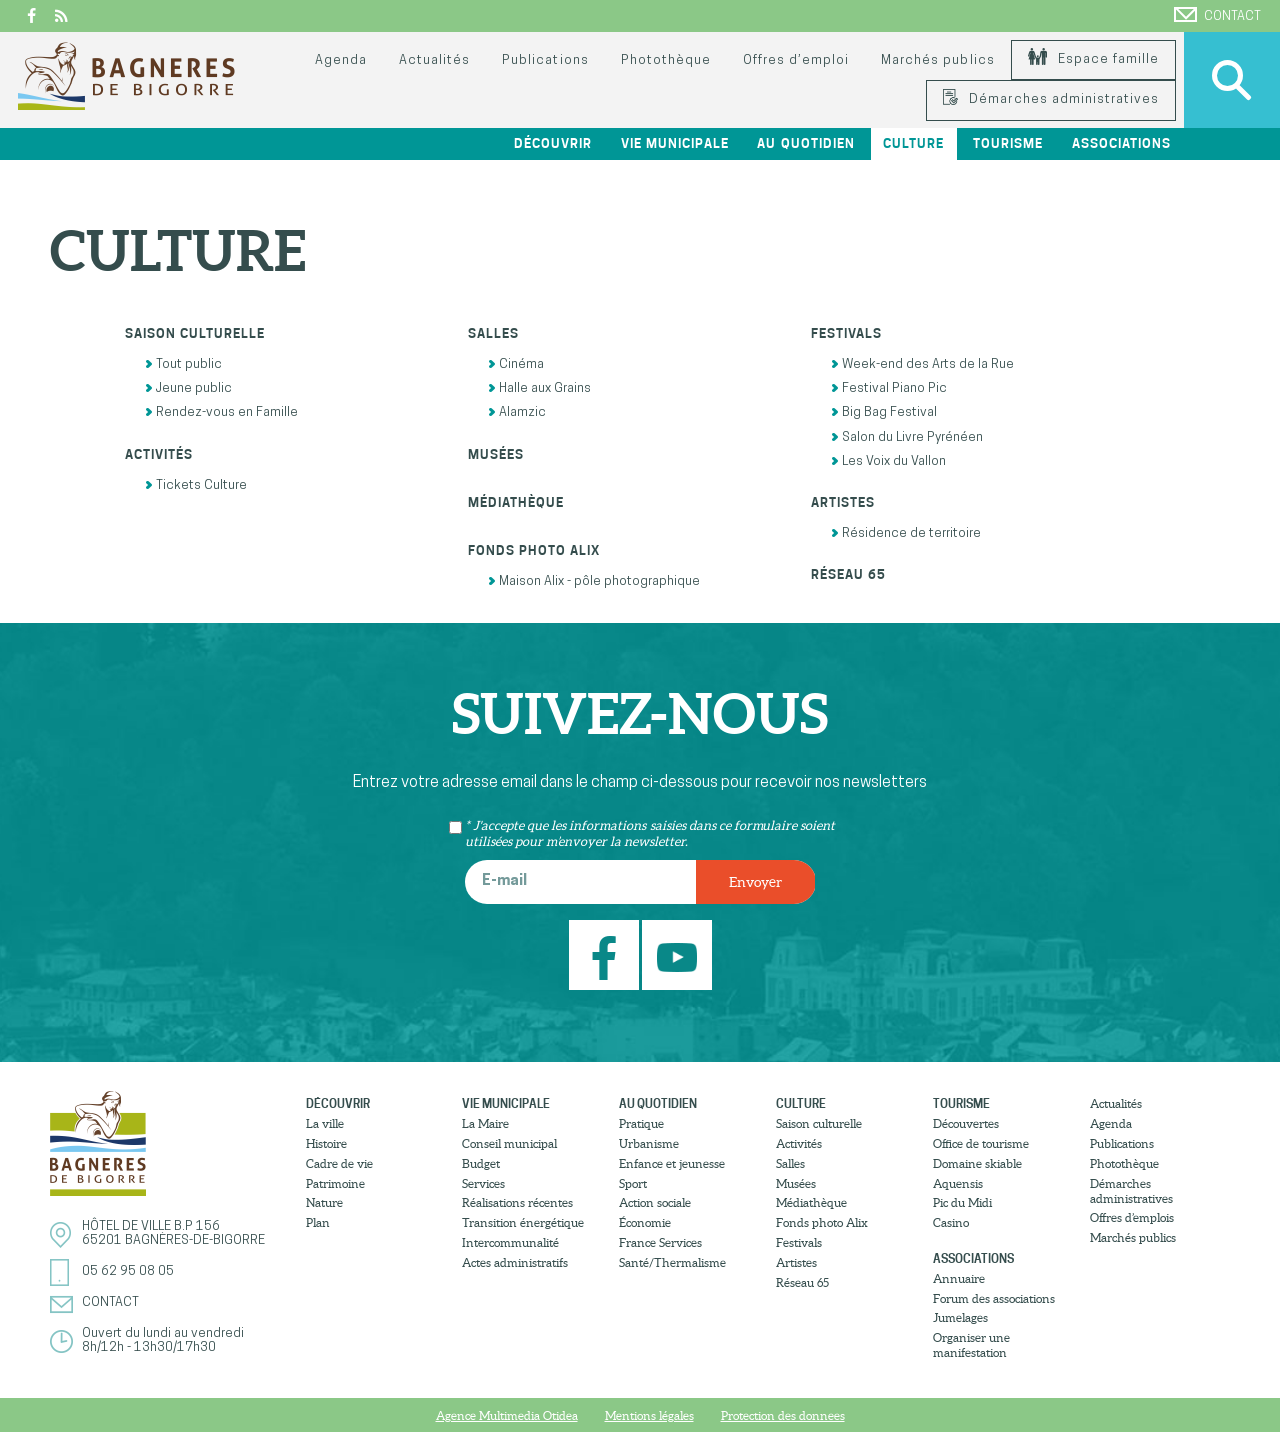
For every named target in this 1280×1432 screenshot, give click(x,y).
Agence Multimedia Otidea (507, 1415)
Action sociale (655, 1202)
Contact (1217, 15)
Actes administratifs (515, 1262)
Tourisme (1008, 143)
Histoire (326, 1143)
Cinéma (516, 364)
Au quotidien (805, 143)
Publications (545, 60)
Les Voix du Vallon (888, 461)
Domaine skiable (977, 1163)
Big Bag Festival (884, 412)
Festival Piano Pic (889, 388)
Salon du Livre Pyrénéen (907, 437)
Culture (913, 143)
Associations (1121, 143)
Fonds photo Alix (534, 550)
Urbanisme (649, 1143)
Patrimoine (335, 1183)
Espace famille (1093, 59)
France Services (660, 1242)
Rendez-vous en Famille (221, 412)
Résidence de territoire (906, 533)
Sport (633, 1183)
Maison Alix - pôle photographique (594, 581)
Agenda (341, 60)
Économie (645, 1222)
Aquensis (958, 1183)
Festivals (846, 333)
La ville (325, 1123)
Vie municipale (675, 143)
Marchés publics (937, 60)
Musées (496, 454)
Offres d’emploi (796, 60)
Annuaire (959, 1278)
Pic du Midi (962, 1202)
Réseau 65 (848, 574)
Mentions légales (649, 1415)
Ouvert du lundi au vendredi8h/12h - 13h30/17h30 (163, 1340)
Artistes (843, 502)
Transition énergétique (523, 1222)
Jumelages (960, 1317)
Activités (159, 454)
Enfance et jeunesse (672, 1163)
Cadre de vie (339, 1163)
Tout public (183, 364)
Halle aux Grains (539, 388)
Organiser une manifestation (971, 1345)
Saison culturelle (195, 333)
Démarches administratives (1051, 99)
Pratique (641, 1123)
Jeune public (188, 388)
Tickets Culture (196, 485)
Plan (318, 1222)
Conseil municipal (509, 1143)
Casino (951, 1222)
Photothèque (666, 60)
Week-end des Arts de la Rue (922, 364)
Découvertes (966, 1123)
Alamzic (517, 412)
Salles (493, 333)
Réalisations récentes (517, 1202)
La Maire (485, 1123)
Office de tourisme (981, 1143)
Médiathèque (516, 502)
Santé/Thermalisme (672, 1262)
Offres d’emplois (1132, 1217)
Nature (324, 1202)
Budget (481, 1163)
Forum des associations (994, 1298)
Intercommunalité (510, 1242)
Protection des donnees (783, 1415)
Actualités (434, 60)
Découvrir (553, 143)
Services (483, 1183)
